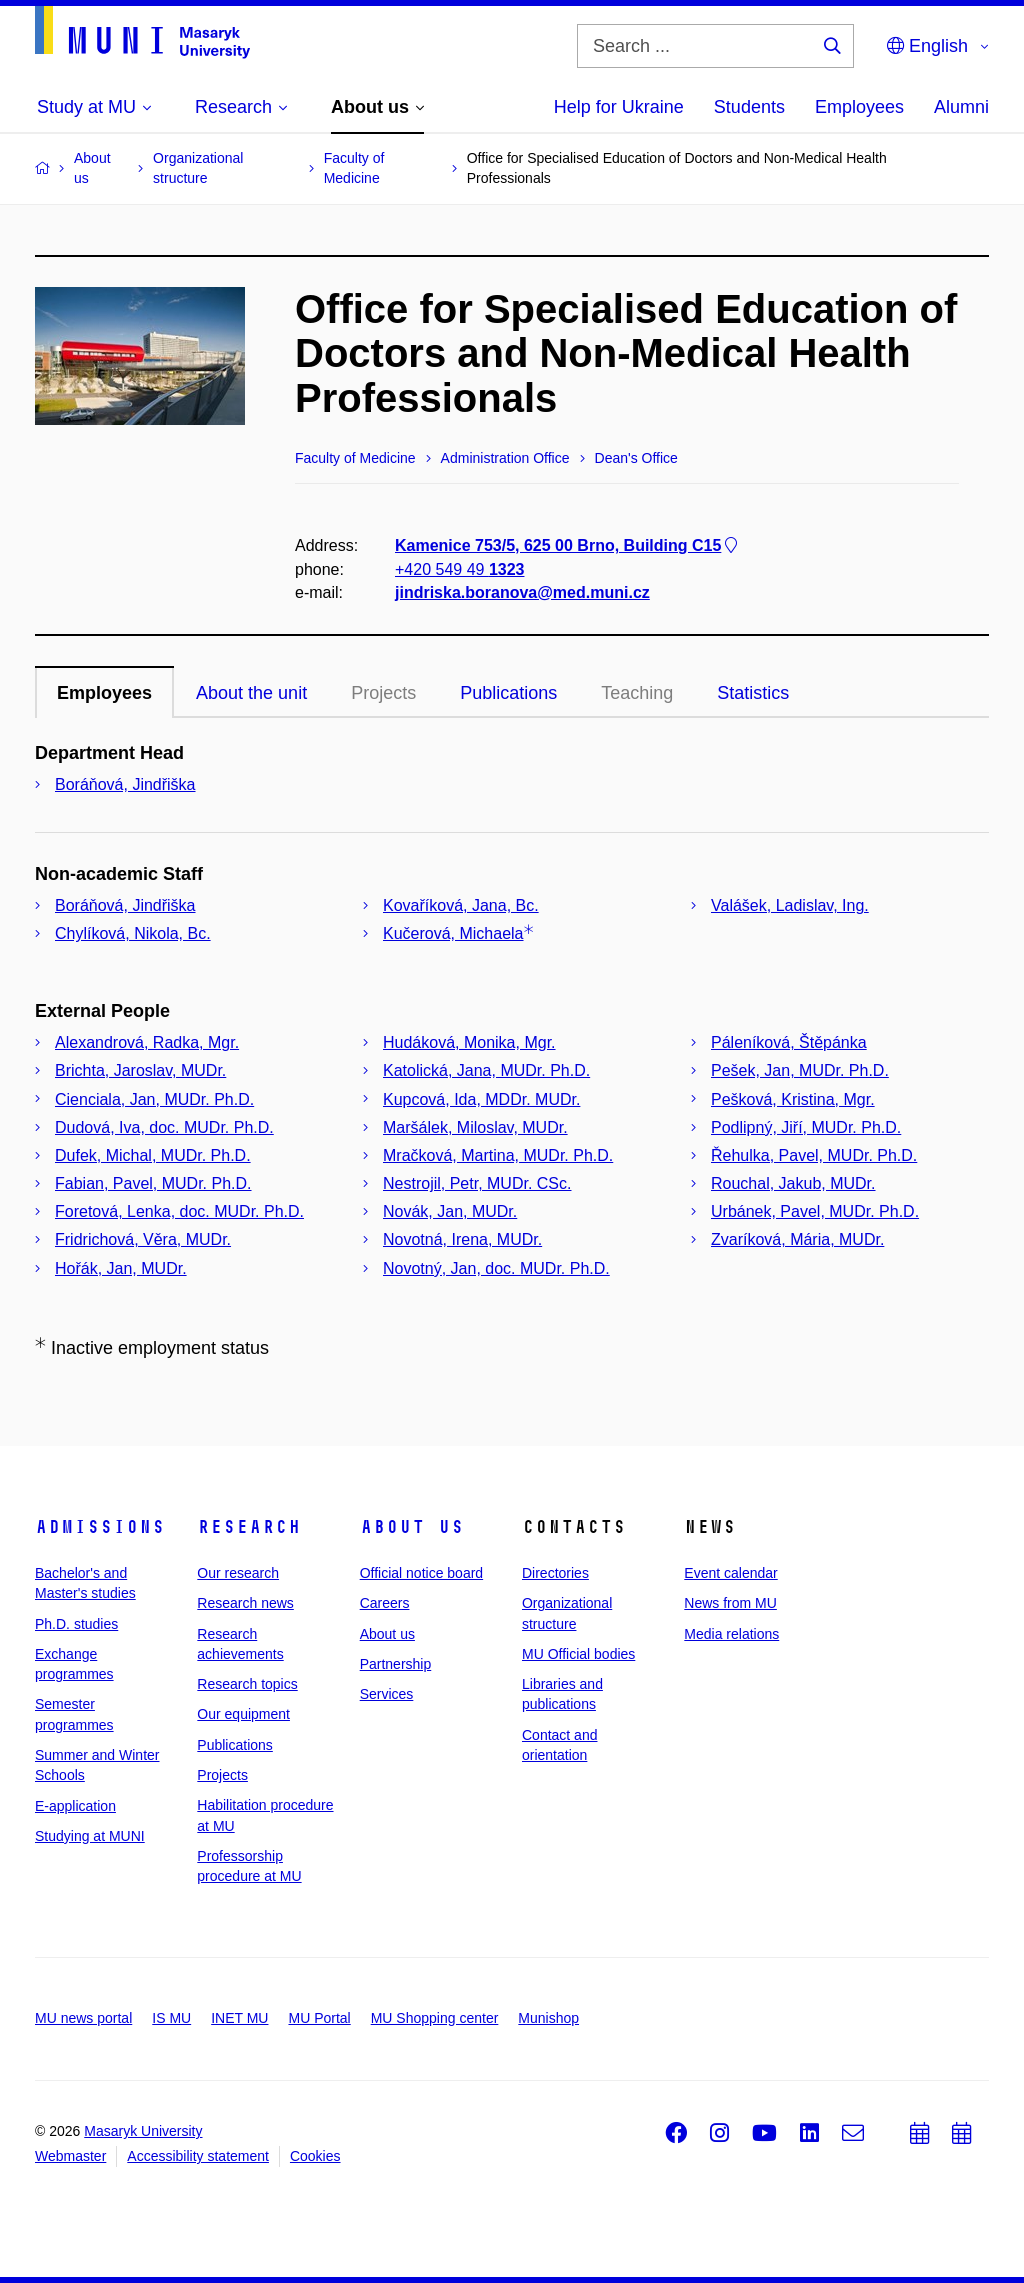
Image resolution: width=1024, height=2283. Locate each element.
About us (412, 1527)
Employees (859, 107)
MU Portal (319, 2018)
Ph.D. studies (76, 1624)
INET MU (239, 2018)
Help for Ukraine (619, 107)
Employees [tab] (104, 693)
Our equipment (243, 1714)
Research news (245, 1603)
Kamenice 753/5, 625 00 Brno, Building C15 (568, 545)
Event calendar (730, 1573)
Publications (235, 1745)
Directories (555, 1573)
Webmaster (70, 2156)
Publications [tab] (508, 693)
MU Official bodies (578, 1654)
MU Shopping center (435, 2018)
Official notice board (421, 1573)
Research (249, 1527)
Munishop (548, 2018)
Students (749, 107)
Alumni (961, 107)
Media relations (731, 1634)
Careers (385, 1603)
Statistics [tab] (753, 693)
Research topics (247, 1684)
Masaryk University (143, 2131)
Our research (238, 1573)
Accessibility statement (198, 2156)
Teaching (637, 693)
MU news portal (83, 2018)
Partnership (396, 1664)
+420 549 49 (459, 568)
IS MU (171, 2018)
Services (387, 1694)
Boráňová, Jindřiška (125, 784)
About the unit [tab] (251, 693)
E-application (75, 1806)
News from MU (730, 1603)
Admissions (100, 1527)
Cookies (315, 2156)
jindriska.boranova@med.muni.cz (522, 592)
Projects (383, 693)
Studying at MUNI (90, 1836)
